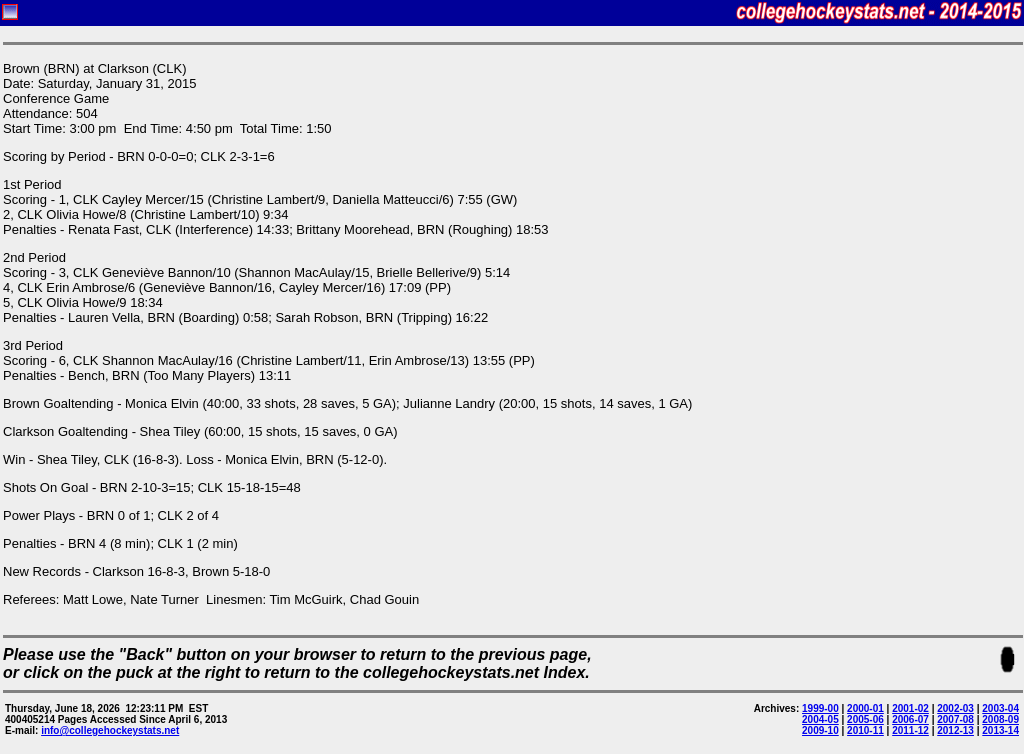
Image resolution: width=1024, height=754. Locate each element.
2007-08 (955, 719)
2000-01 (865, 708)
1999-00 (820, 708)
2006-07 (910, 719)
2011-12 (910, 730)
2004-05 (820, 719)
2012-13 (955, 730)
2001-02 (910, 708)
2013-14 (1000, 730)
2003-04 (1000, 708)
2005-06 (865, 719)
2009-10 (820, 730)
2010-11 (865, 730)
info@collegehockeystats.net (110, 730)
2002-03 (955, 708)
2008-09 (1000, 719)
